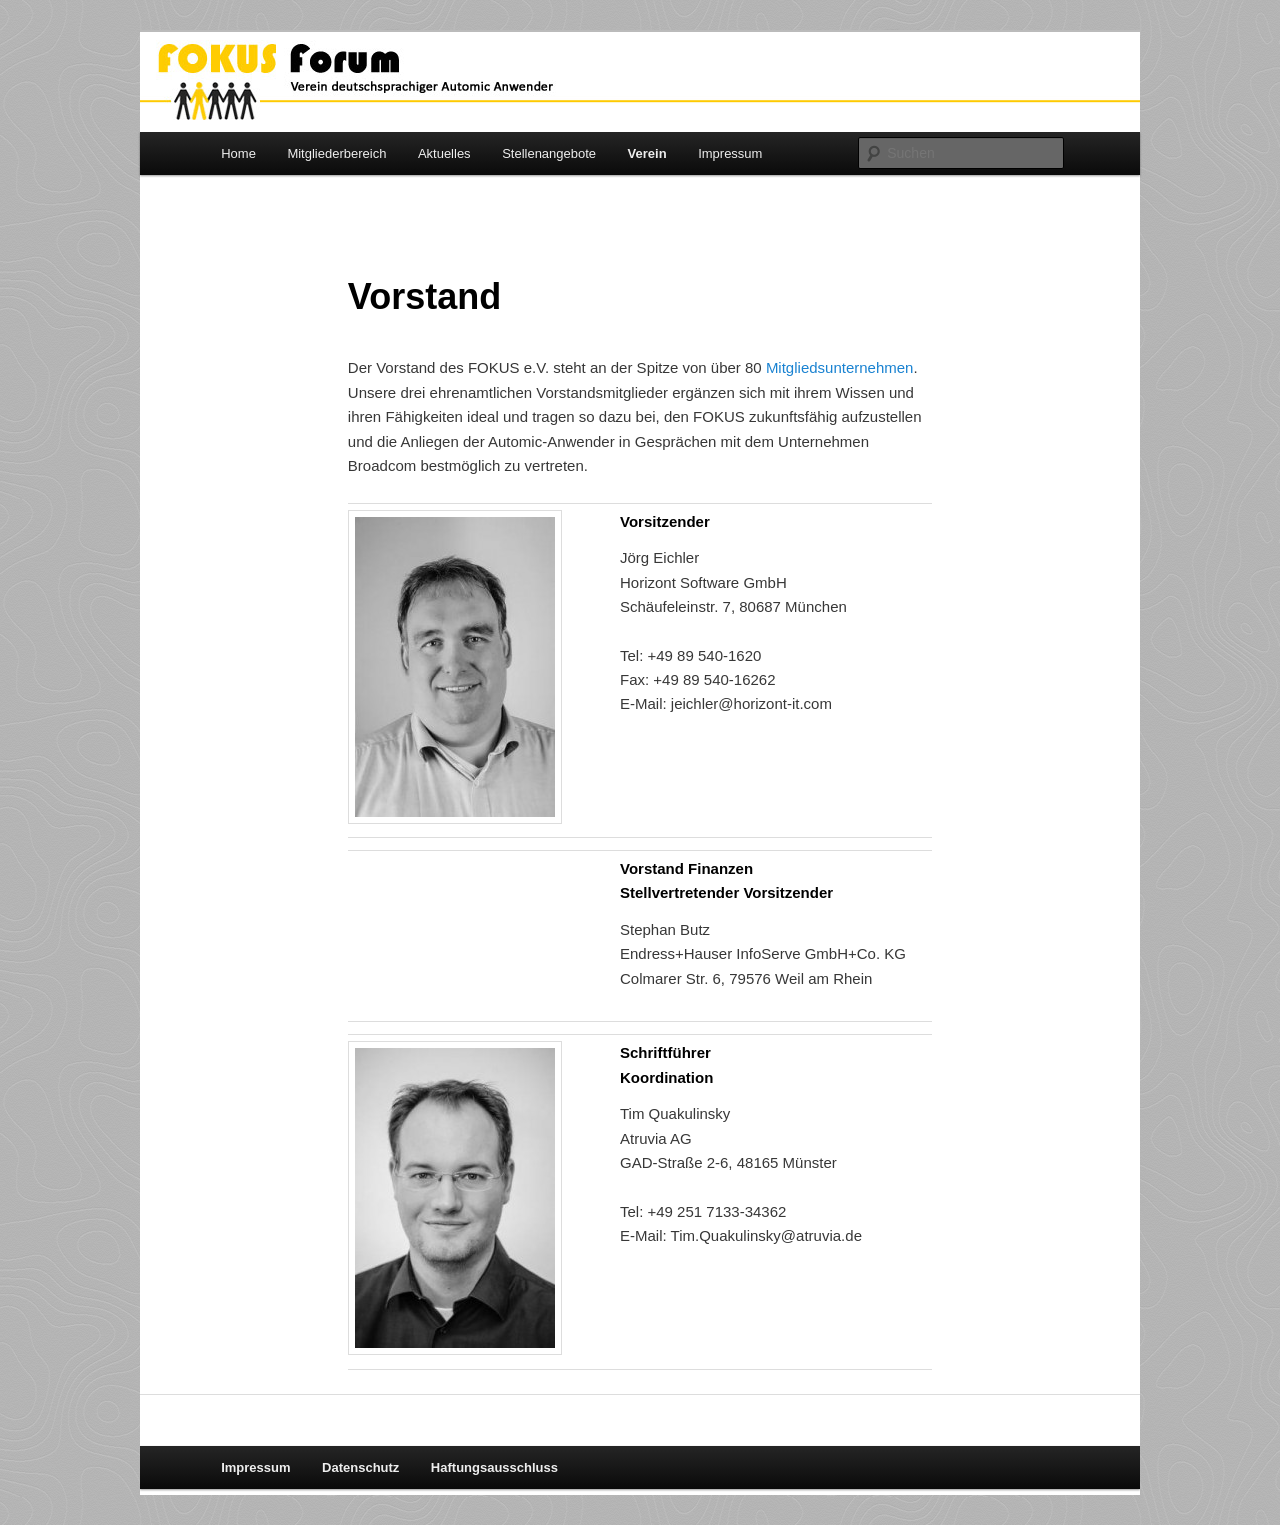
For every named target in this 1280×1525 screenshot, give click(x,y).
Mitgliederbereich (336, 153)
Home (238, 153)
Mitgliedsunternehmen (840, 367)
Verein (647, 153)
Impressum (730, 153)
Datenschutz (360, 1467)
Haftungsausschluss (494, 1467)
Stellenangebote (549, 153)
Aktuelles (444, 153)
